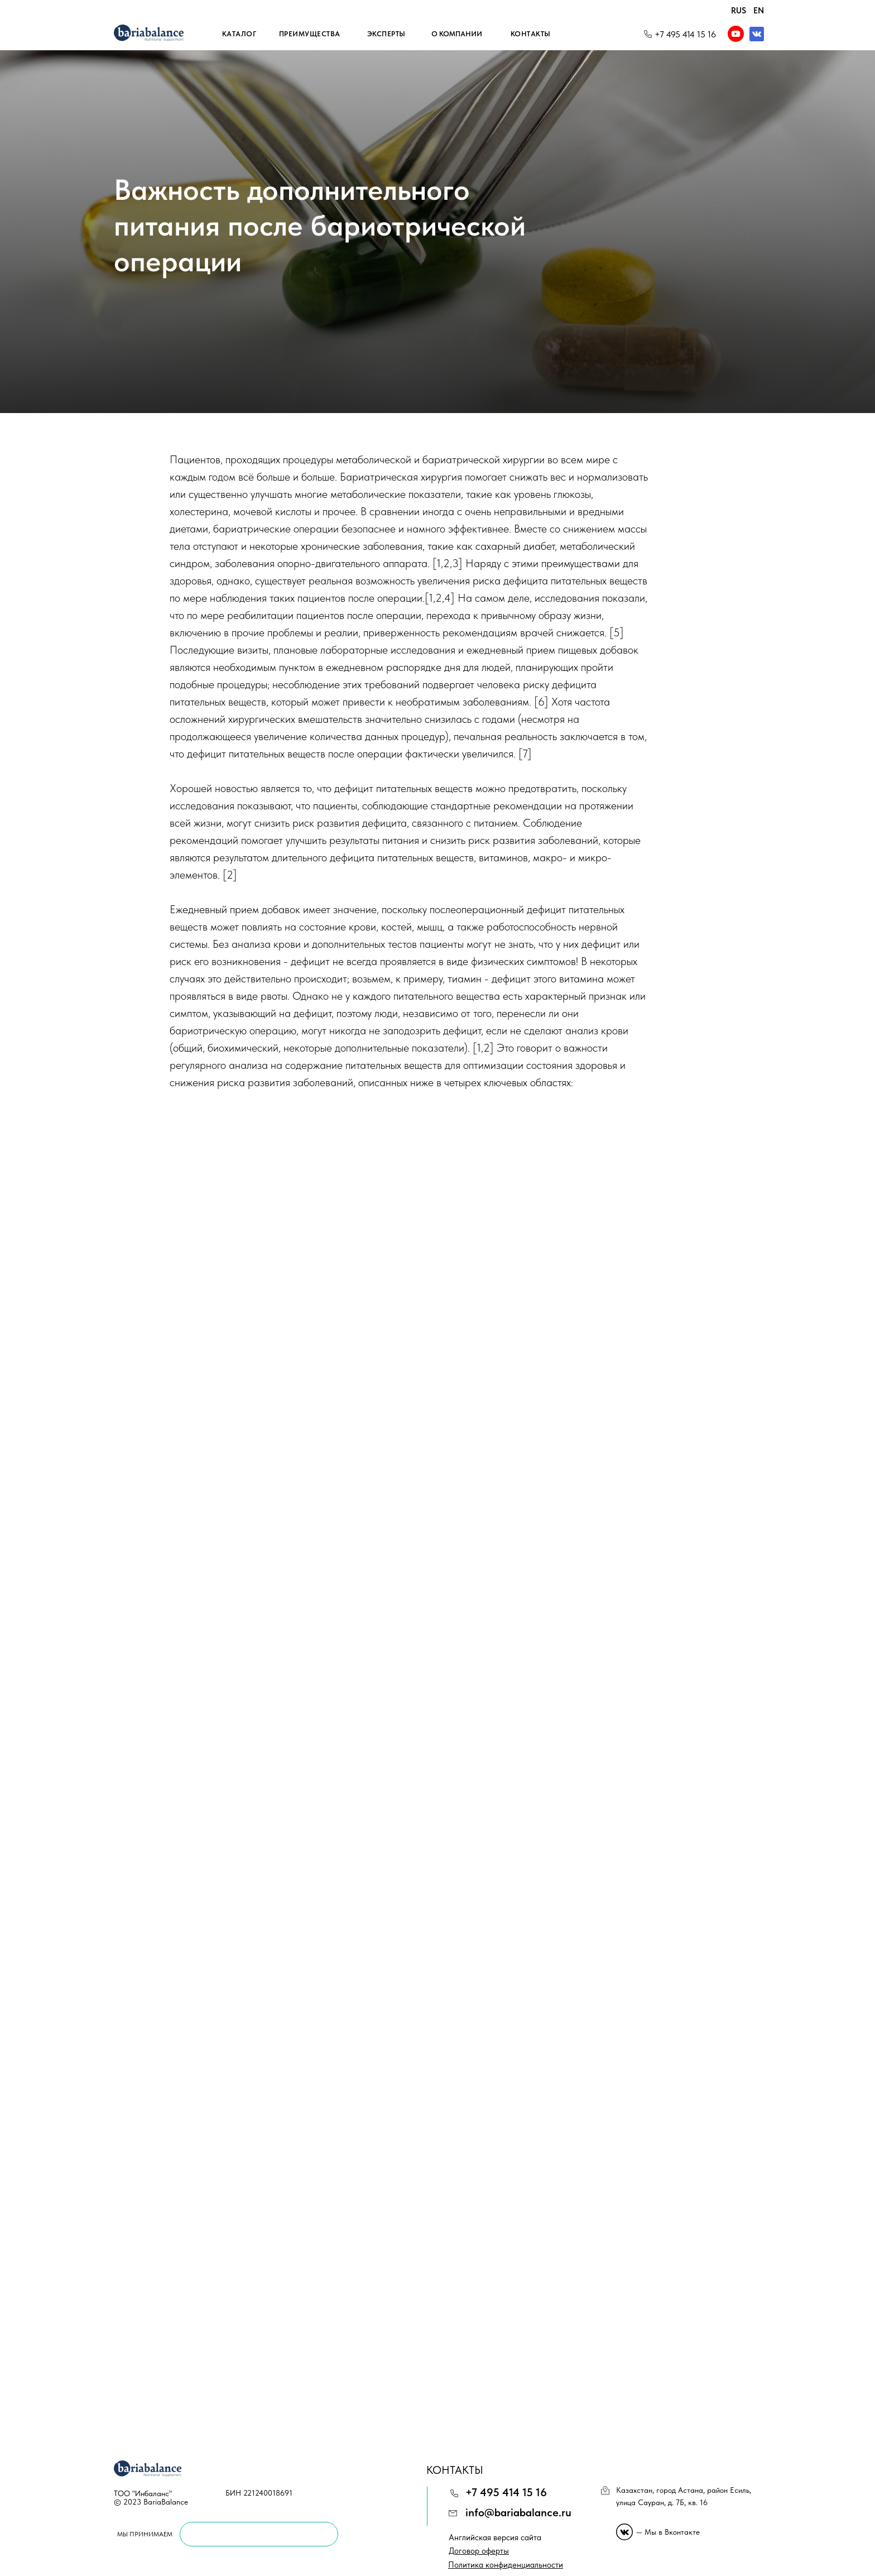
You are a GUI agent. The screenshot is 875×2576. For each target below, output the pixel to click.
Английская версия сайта (495, 2537)
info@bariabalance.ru (518, 2512)
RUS (738, 11)
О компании (456, 34)
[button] (505, 2565)
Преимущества (309, 34)
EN (758, 11)
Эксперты (386, 34)
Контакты (531, 34)
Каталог (239, 34)
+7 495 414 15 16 (685, 34)
